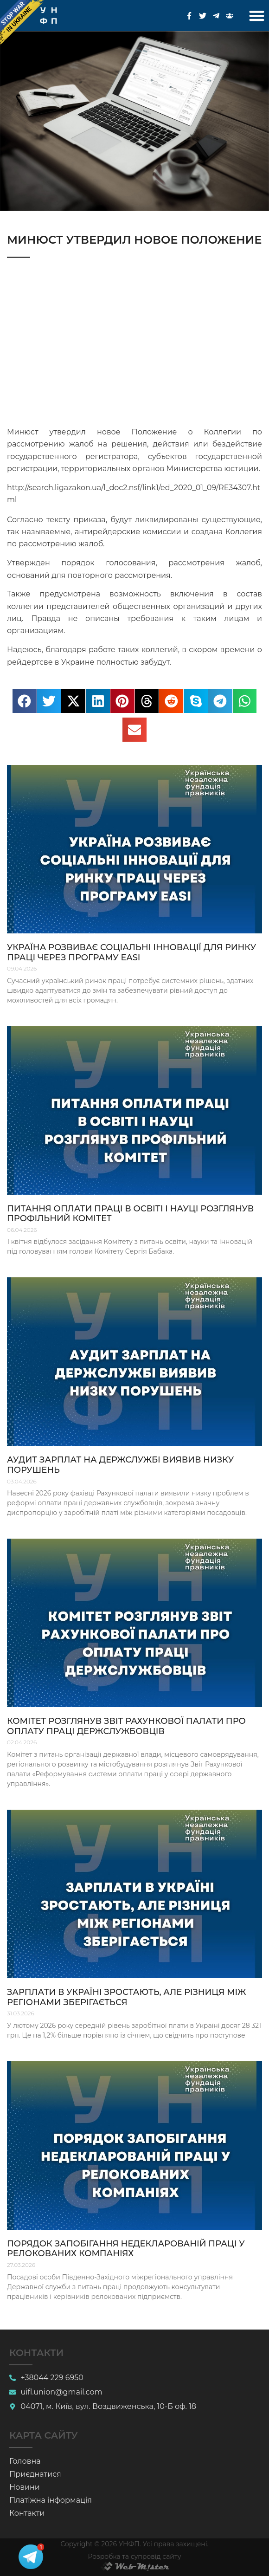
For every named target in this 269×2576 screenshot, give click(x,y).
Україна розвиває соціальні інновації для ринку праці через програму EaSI (131, 952)
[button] (257, 15)
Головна (25, 2461)
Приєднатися (35, 2474)
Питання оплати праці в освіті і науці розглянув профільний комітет (130, 1214)
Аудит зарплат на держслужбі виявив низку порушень (120, 1465)
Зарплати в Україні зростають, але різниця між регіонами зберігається (126, 1997)
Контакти (27, 2513)
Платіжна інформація (50, 2500)
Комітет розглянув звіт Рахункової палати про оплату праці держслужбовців (126, 1726)
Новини (24, 2487)
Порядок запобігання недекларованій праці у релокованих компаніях (126, 2249)
